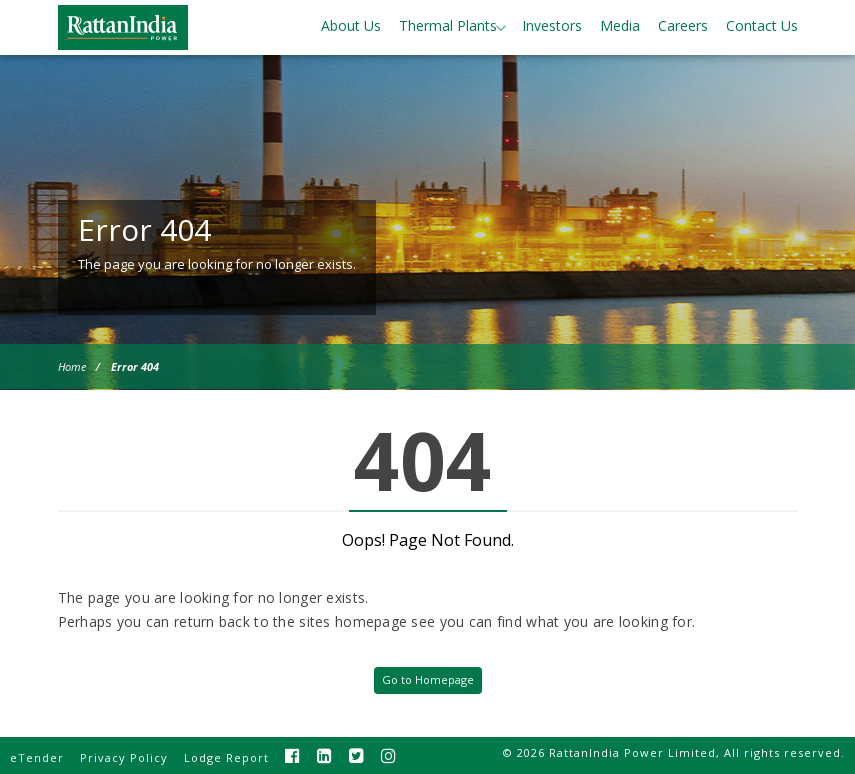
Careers (683, 25)
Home (72, 366)
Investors (552, 25)
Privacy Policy (124, 757)
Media (620, 25)
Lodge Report (226, 757)
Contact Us (762, 25)
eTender (37, 757)
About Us (351, 25)
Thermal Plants (448, 25)
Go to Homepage (428, 679)
